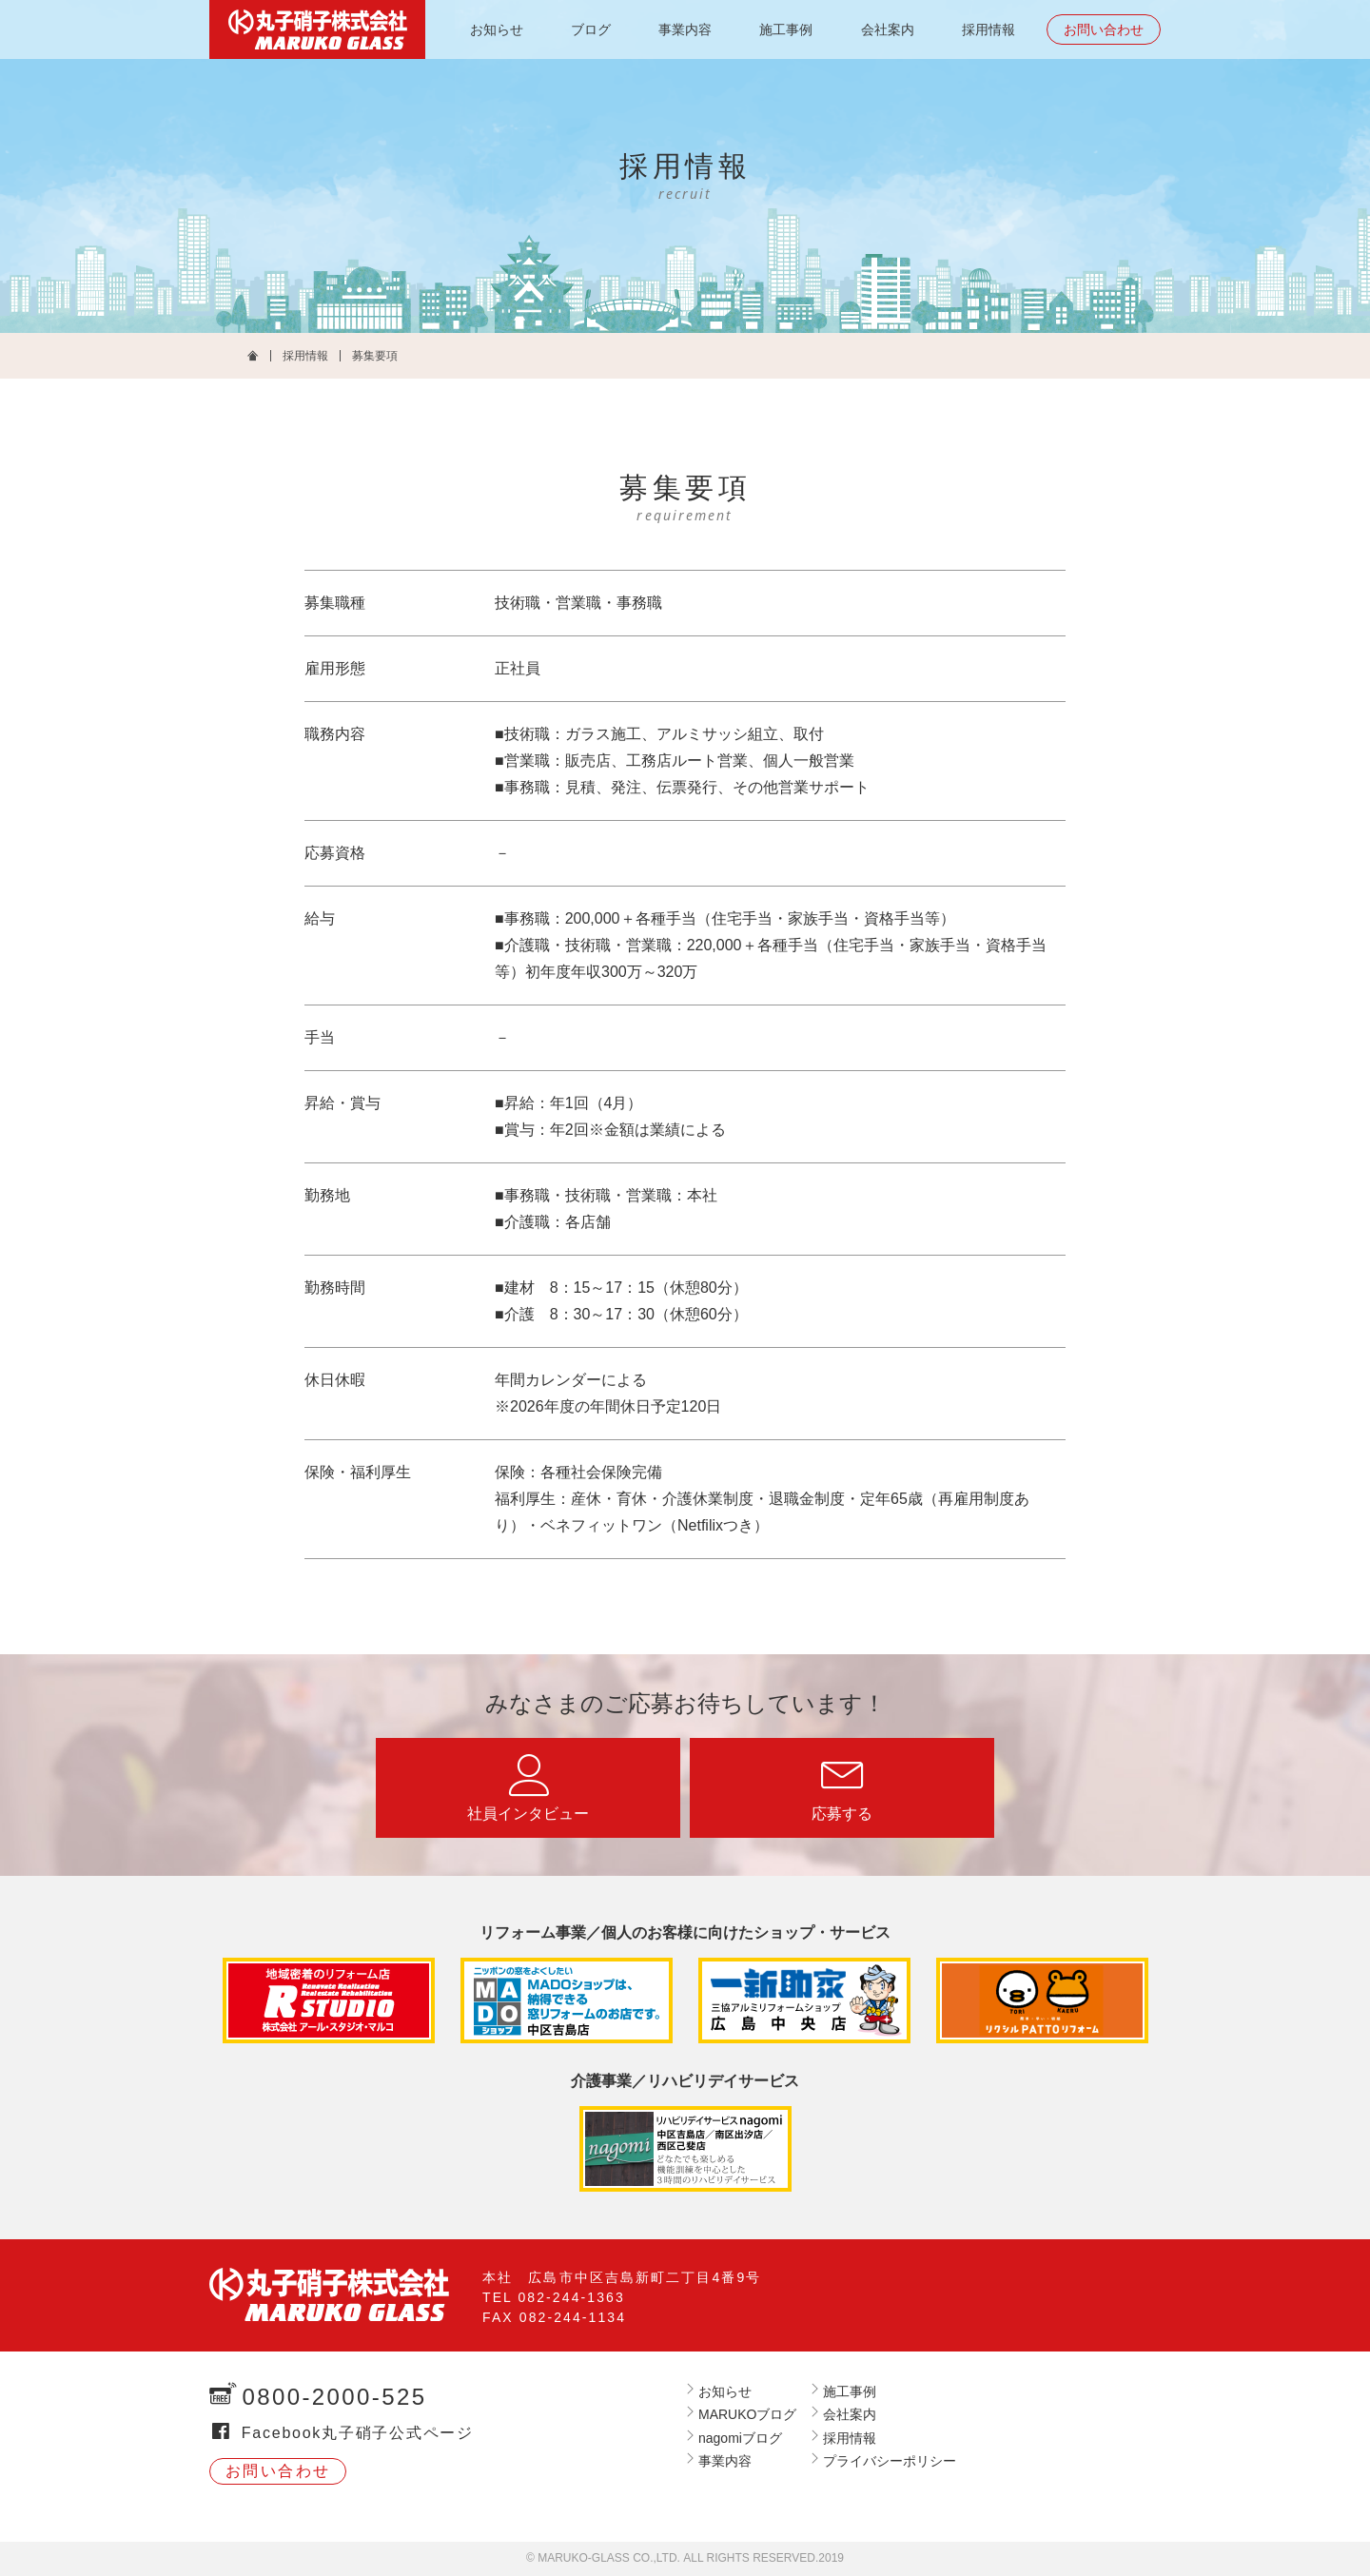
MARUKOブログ (747, 2414)
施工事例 (785, 29)
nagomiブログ (740, 2438)
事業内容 (685, 29)
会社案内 (887, 29)
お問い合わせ (1104, 29)
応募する (842, 1813)
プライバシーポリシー (889, 2461)
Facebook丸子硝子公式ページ (358, 2433)
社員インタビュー (528, 1813)
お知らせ (496, 29)
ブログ (591, 29)
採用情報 (988, 29)
